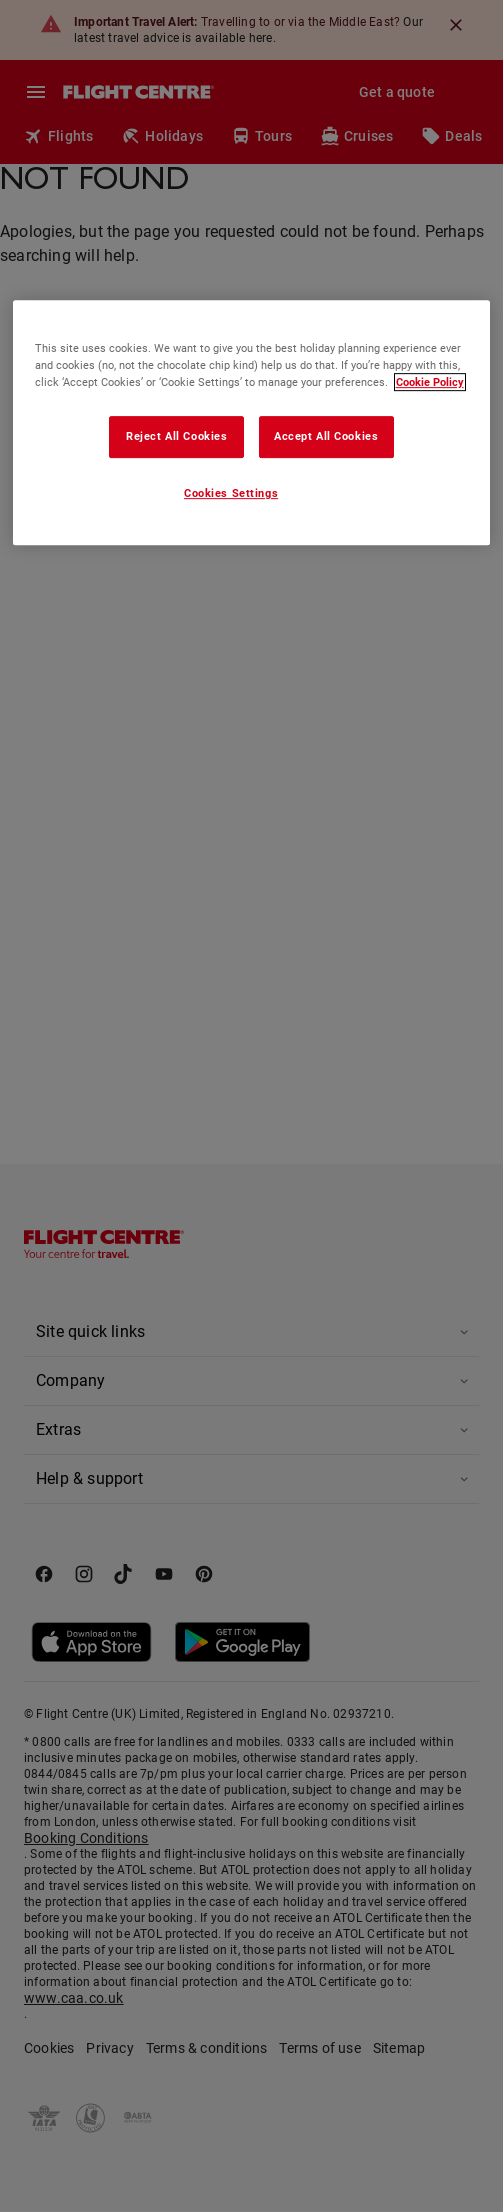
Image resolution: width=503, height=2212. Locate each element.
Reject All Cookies (176, 436)
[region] (252, 422)
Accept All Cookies (326, 436)
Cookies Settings (231, 493)
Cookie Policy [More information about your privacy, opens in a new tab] (430, 382)
